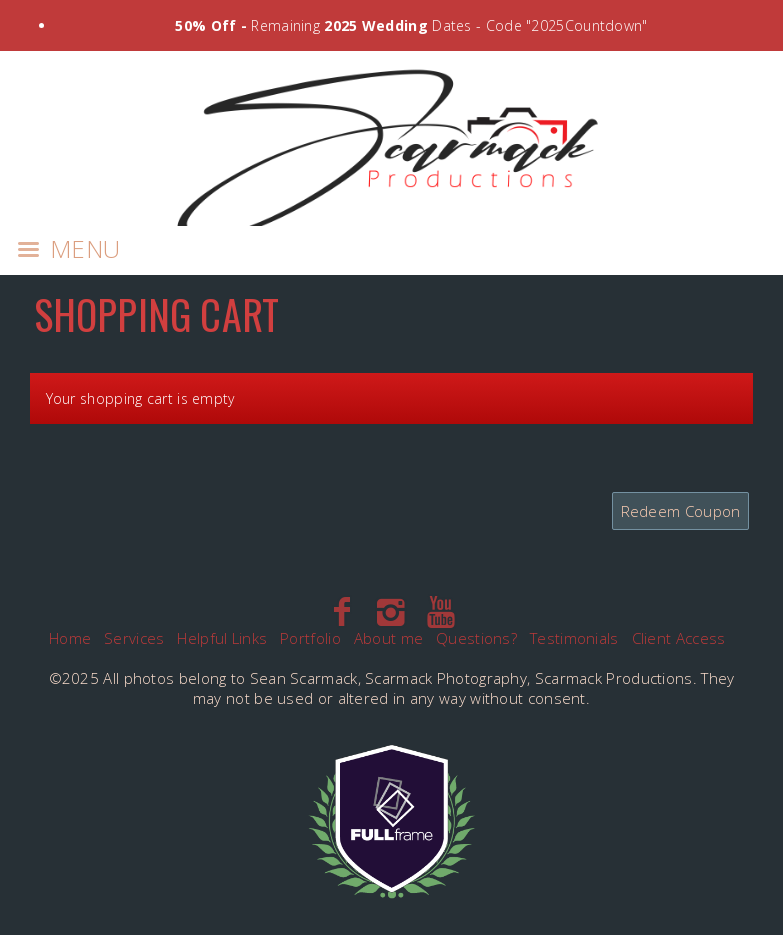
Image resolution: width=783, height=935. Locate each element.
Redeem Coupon (681, 511)
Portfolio (310, 638)
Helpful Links (222, 638)
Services (134, 638)
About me (388, 638)
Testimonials (574, 638)
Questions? (476, 638)
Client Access (679, 638)
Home (70, 638)
